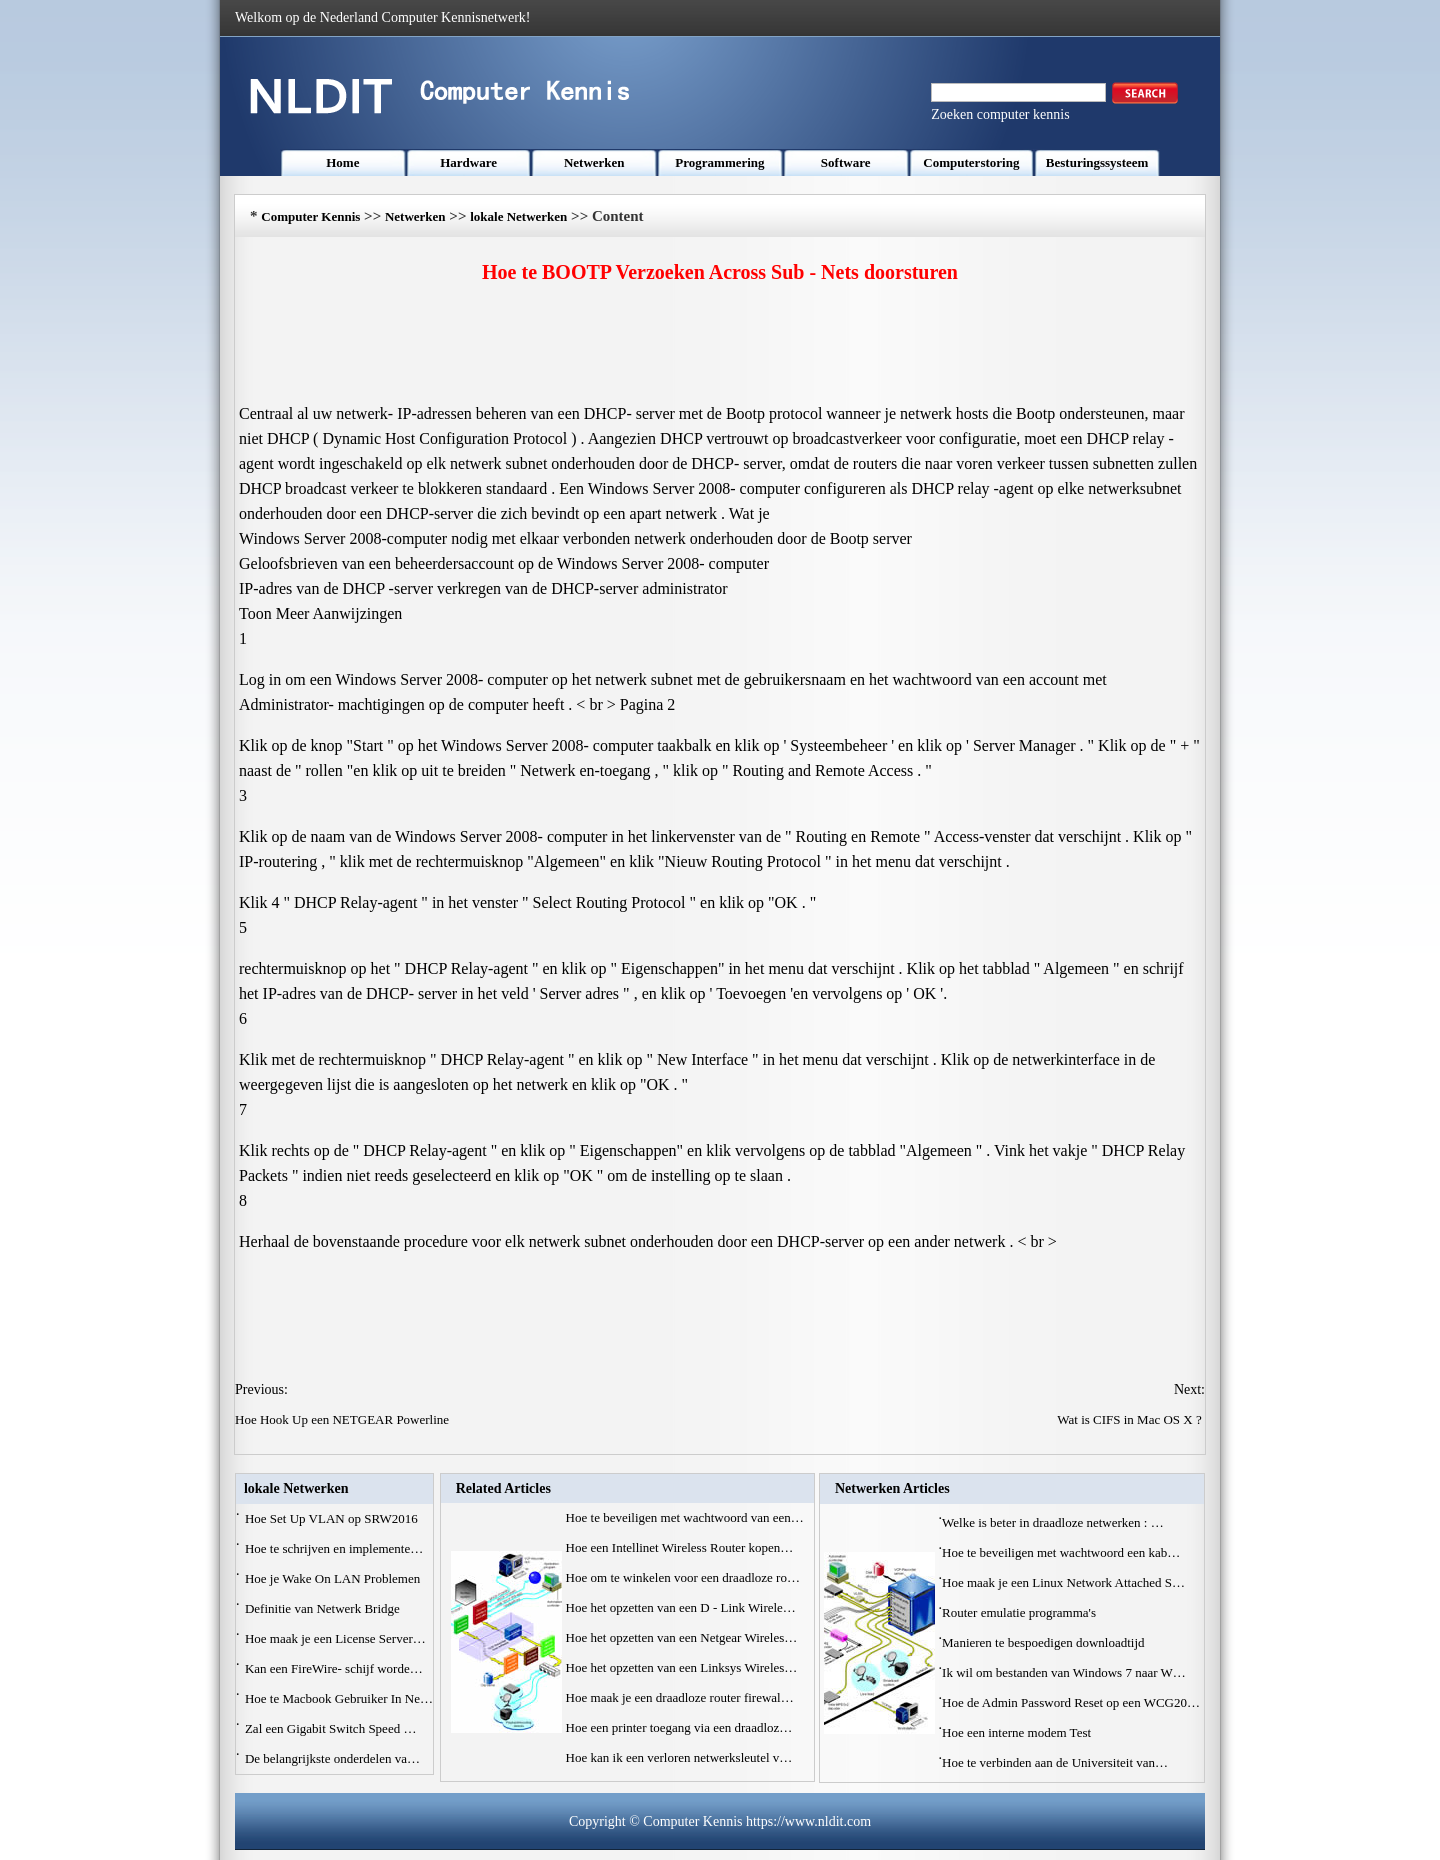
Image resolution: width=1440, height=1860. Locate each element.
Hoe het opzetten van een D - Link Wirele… (681, 1607)
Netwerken (594, 162)
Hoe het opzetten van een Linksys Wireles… (682, 1667)
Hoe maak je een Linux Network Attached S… (1063, 1582)
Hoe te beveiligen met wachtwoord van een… (685, 1517)
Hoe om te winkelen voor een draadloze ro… (683, 1577)
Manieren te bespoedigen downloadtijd (1045, 1642)
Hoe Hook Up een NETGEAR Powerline (343, 1419)
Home (342, 162)
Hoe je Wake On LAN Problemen (334, 1578)
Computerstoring (971, 162)
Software (846, 162)
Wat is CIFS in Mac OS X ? (1131, 1419)
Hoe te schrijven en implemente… (334, 1548)
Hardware (468, 162)
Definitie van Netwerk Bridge (324, 1608)
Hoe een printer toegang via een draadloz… (679, 1727)
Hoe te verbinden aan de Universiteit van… (1055, 1762)
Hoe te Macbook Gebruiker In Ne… (339, 1698)
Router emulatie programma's (1020, 1612)
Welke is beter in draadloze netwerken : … (1053, 1522)
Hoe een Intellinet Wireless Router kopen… (680, 1547)
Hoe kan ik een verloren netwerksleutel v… (679, 1757)
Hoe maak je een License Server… (335, 1638)
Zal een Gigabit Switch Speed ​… (331, 1728)
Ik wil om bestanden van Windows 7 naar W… (1064, 1672)
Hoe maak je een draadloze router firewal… (680, 1697)
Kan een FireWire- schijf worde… (334, 1668)
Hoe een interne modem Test (1018, 1732)
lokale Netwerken (518, 216)
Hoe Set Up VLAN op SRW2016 (333, 1518)
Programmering (719, 162)
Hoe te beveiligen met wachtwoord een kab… (1061, 1552)
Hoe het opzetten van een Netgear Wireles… (682, 1637)
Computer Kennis (310, 216)
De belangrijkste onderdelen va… (332, 1758)
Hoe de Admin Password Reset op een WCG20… (1071, 1702)
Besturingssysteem (1097, 162)
